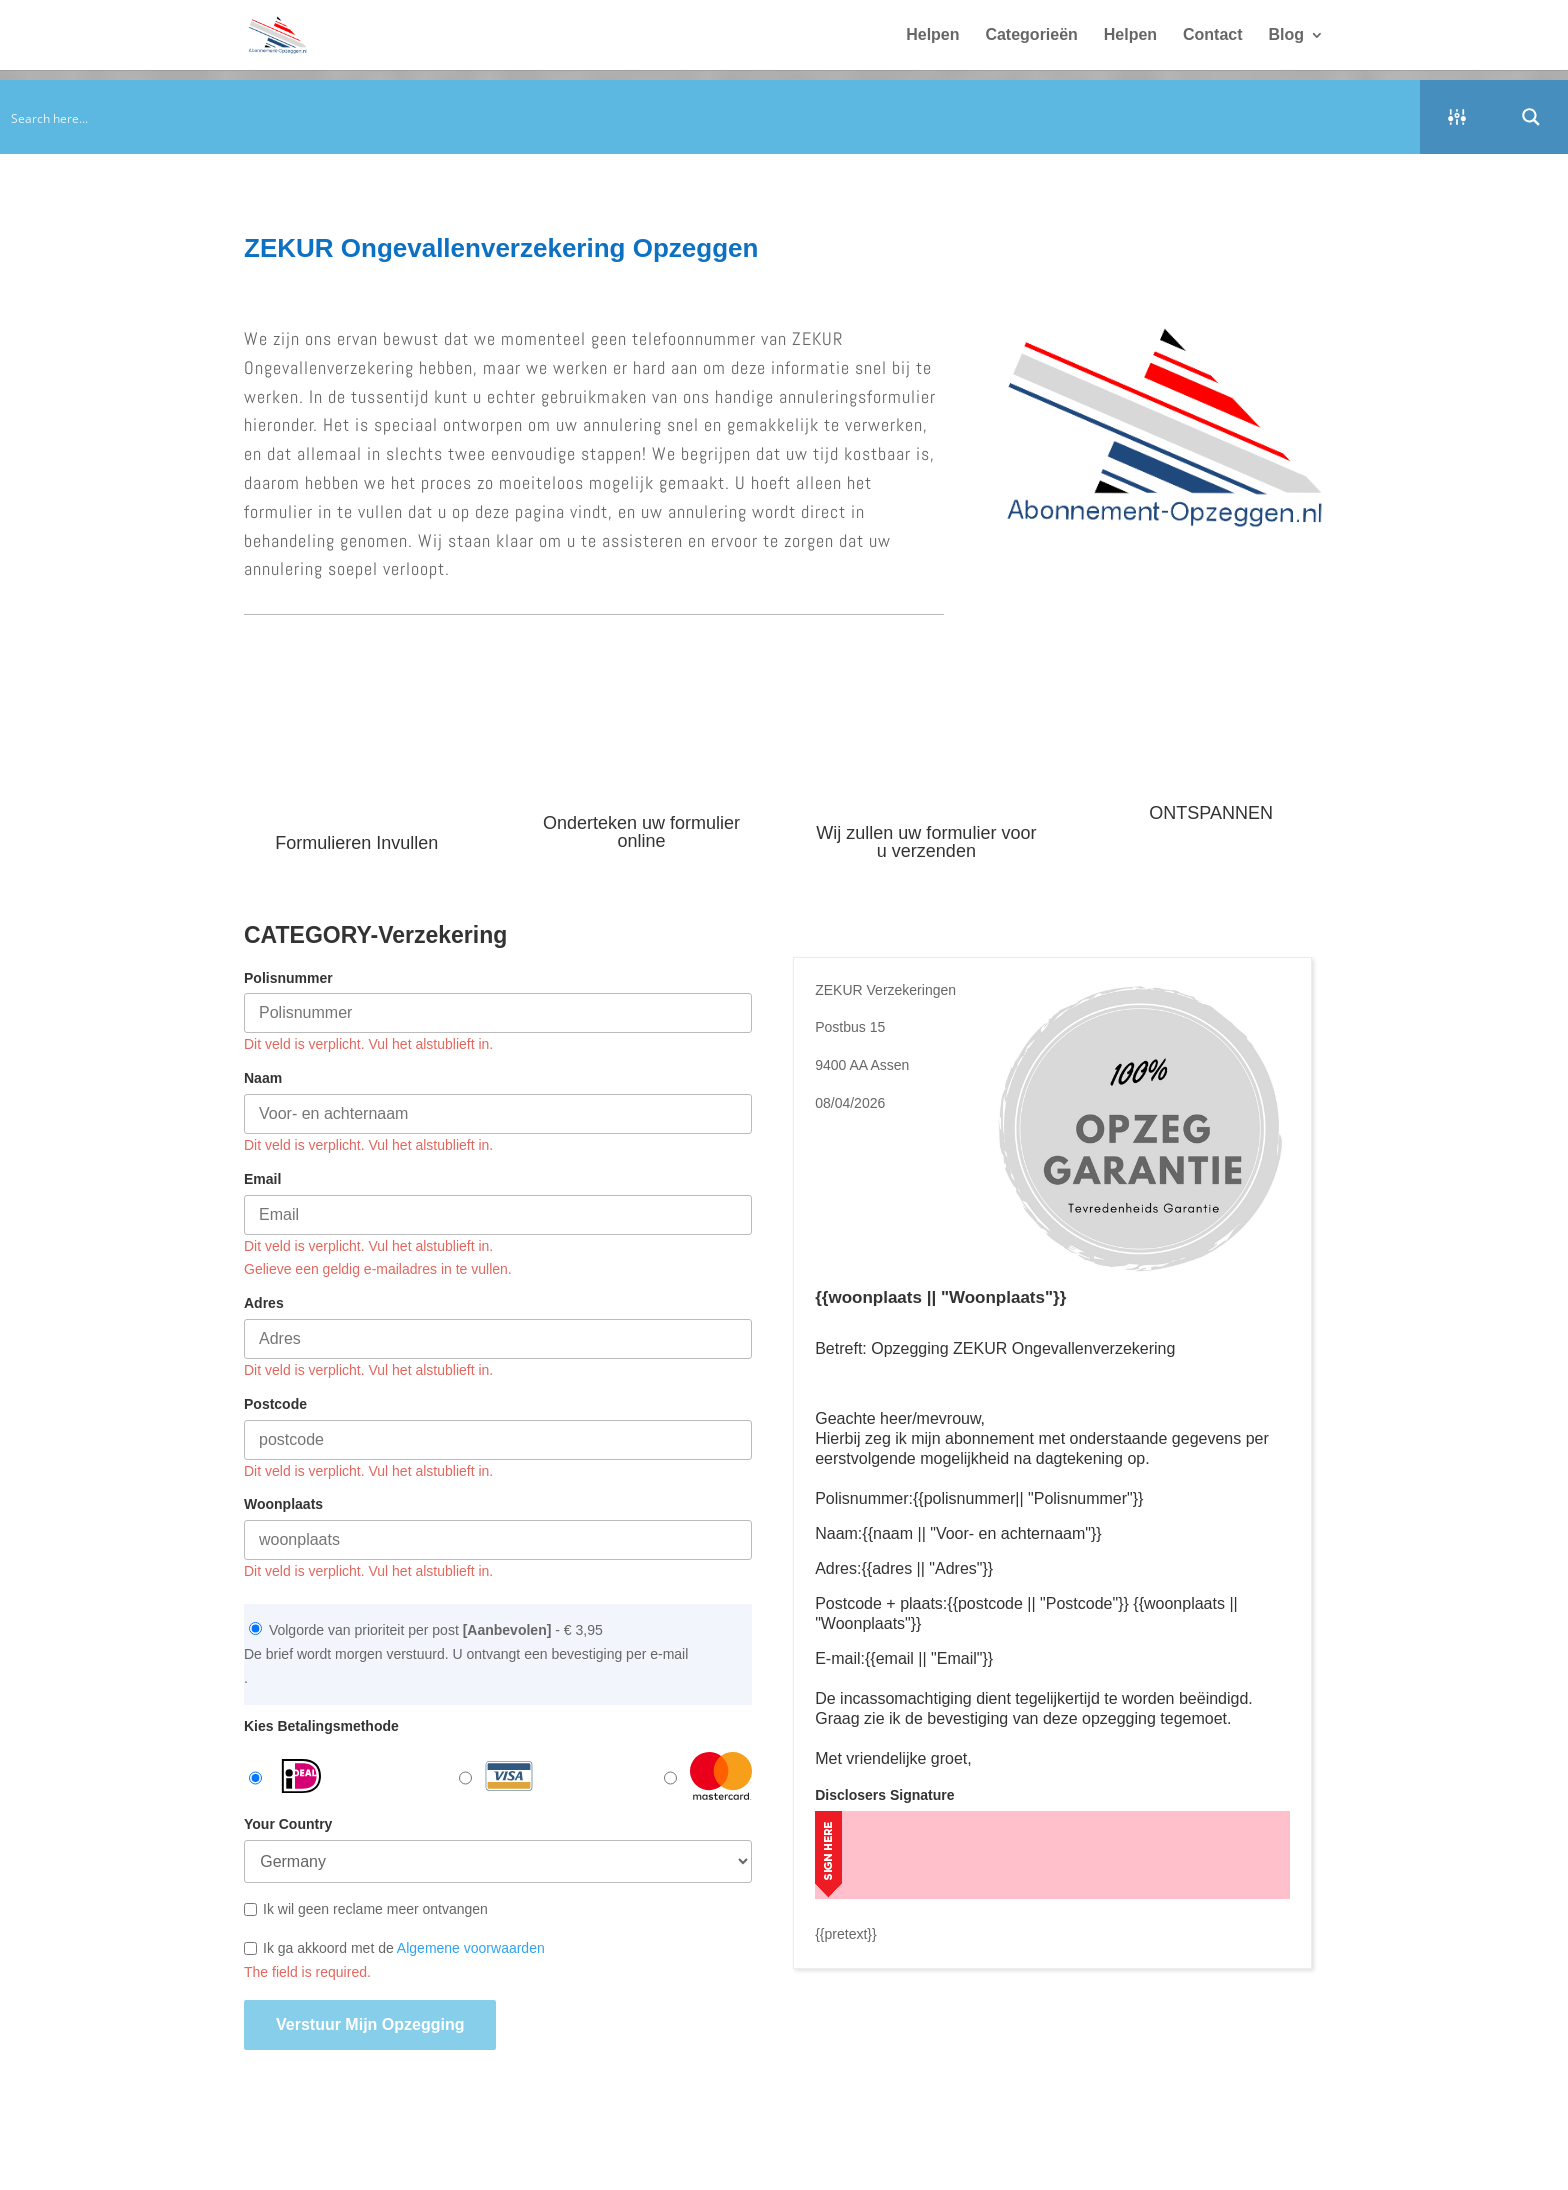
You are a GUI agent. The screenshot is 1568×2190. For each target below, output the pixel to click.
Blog (1286, 35)
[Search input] (711, 117)
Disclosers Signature (884, 1795)
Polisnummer (288, 978)
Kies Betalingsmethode (321, 1726)
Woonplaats (283, 1504)
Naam (263, 1078)
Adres (264, 1303)
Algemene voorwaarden (471, 1948)
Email (262, 1179)
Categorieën (1031, 35)
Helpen (932, 35)
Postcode (275, 1404)
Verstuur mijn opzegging (370, 2024)
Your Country (288, 1824)
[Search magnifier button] (1531, 117)
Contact (1213, 35)
